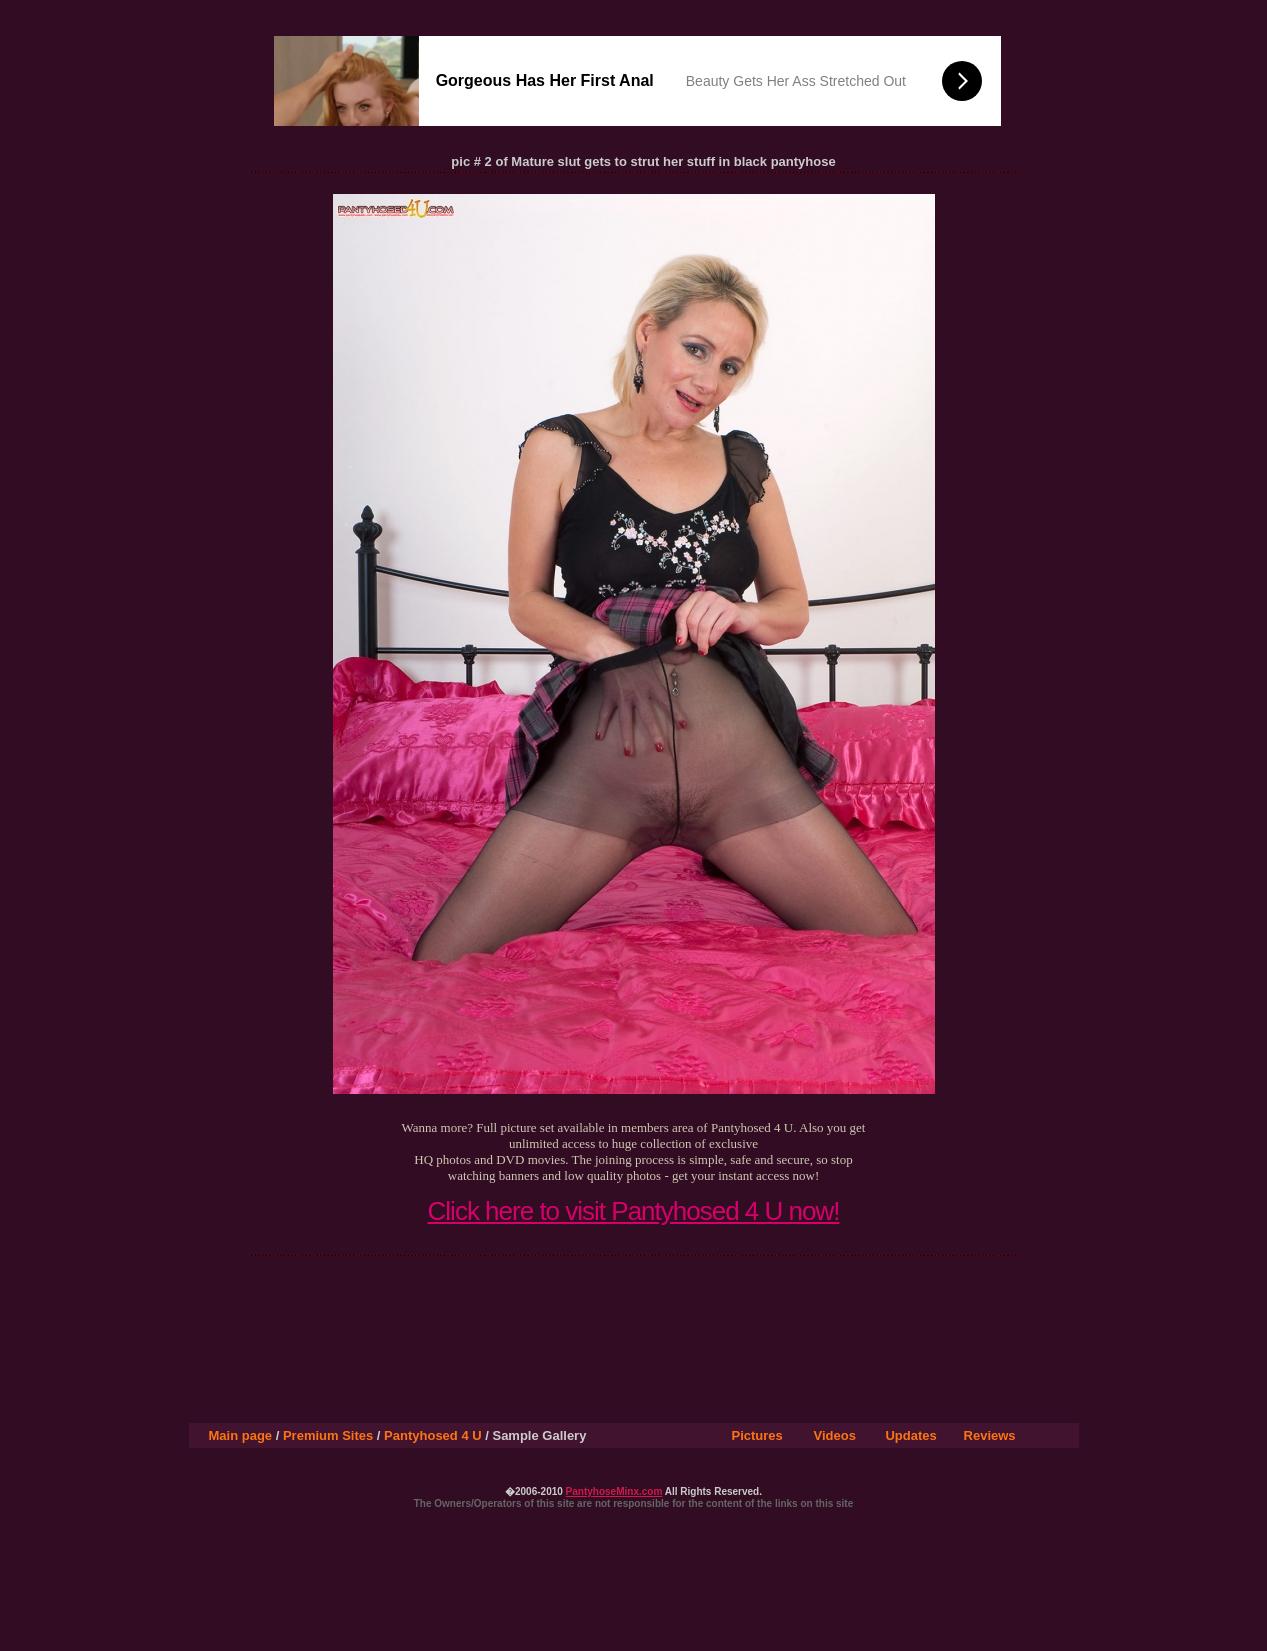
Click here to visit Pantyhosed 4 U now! (634, 1211)
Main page (241, 1435)
